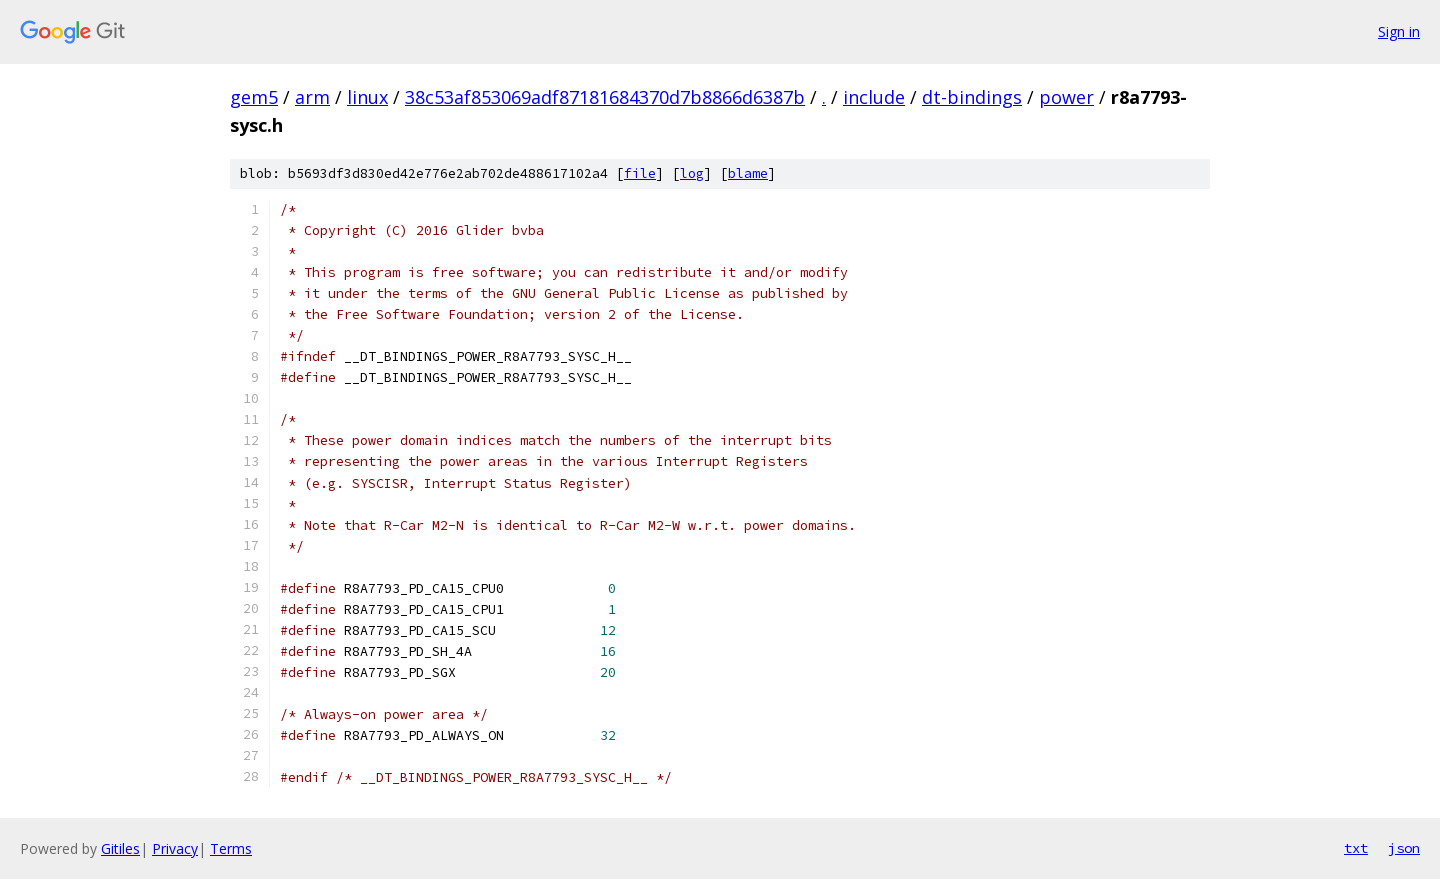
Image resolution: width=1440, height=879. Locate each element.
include (874, 97)
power (1066, 97)
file (640, 173)
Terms (231, 848)
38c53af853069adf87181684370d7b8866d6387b (605, 97)
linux (367, 97)
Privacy (175, 848)
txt (1356, 848)
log (692, 173)
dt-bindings (972, 97)
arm (312, 97)
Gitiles (120, 848)
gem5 (254, 97)
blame (748, 173)
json (1404, 848)
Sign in (1399, 31)
